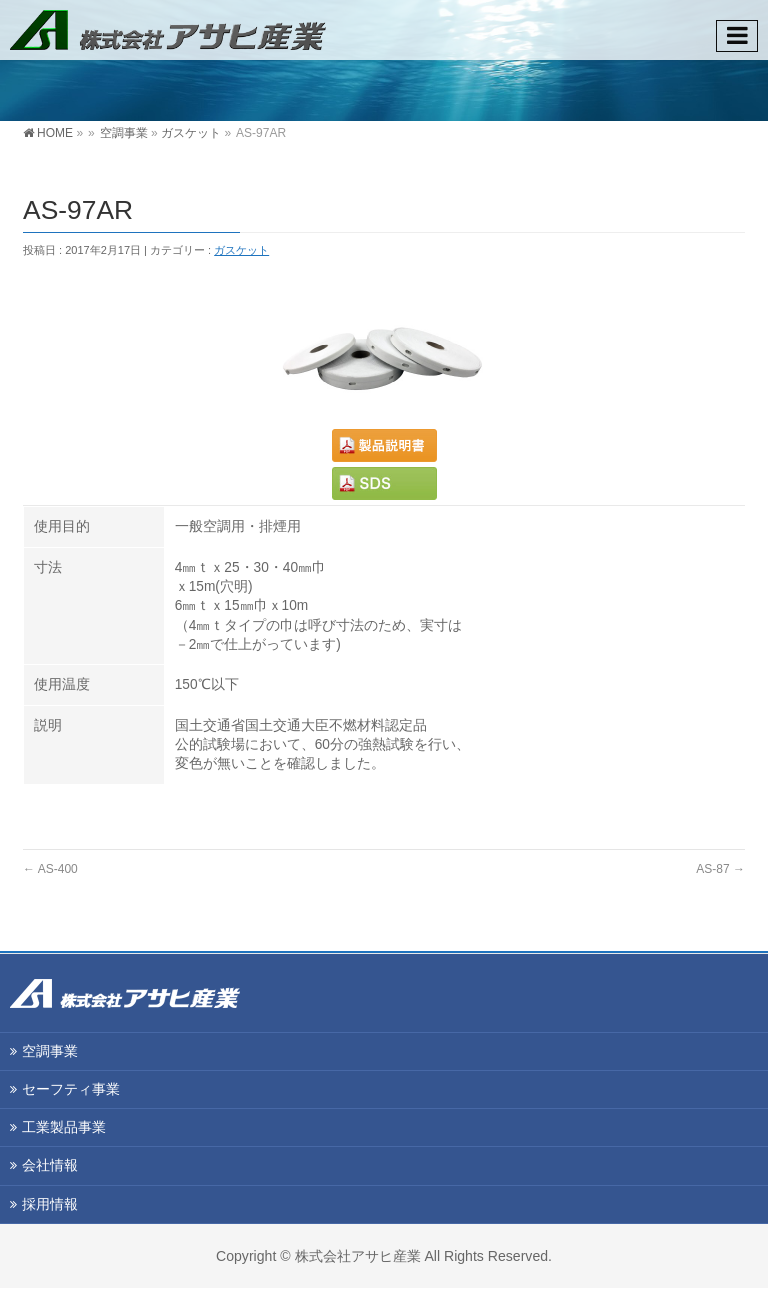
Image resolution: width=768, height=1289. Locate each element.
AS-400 (50, 869)
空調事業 (124, 133)
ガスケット (191, 133)
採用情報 (50, 1204)
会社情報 (50, 1165)
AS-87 (720, 869)
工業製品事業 (64, 1127)
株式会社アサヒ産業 (358, 1256)
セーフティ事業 (71, 1089)
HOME (55, 133)
